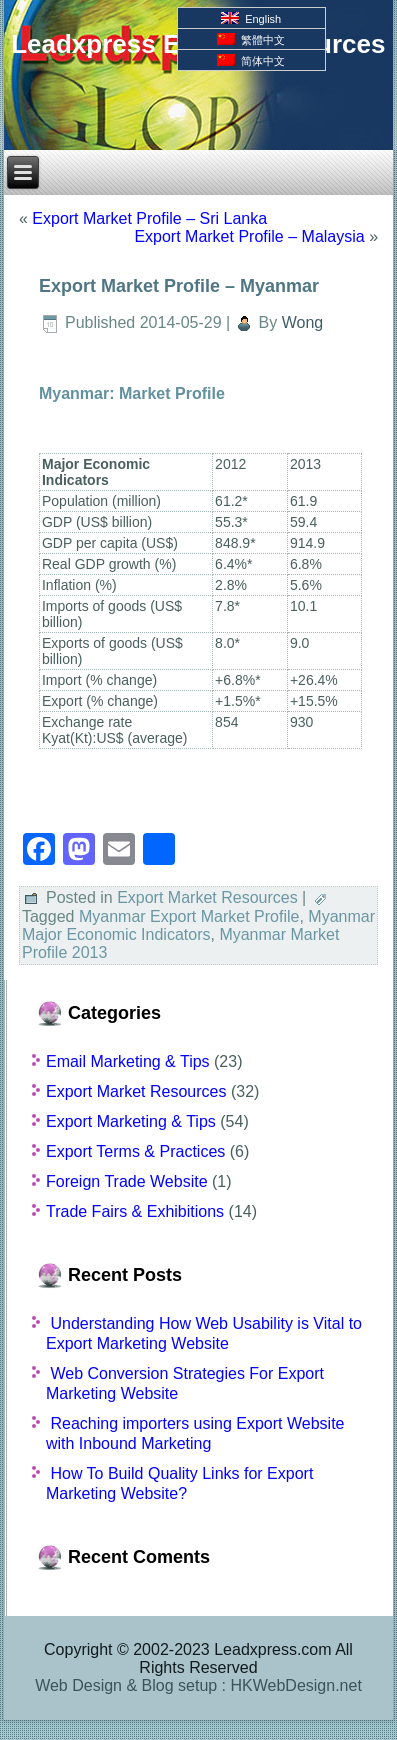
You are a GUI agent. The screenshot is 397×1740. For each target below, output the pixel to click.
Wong (303, 322)
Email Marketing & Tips (128, 1061)
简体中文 (251, 60)
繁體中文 (251, 39)
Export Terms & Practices (135, 1151)
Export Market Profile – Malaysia (249, 236)
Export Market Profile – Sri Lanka (149, 218)
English (251, 18)
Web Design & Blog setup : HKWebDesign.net (198, 1685)
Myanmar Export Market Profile (189, 916)
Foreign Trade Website (127, 1181)
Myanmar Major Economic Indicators (198, 925)
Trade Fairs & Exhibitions (135, 1211)
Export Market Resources (207, 897)
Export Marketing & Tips (131, 1121)
